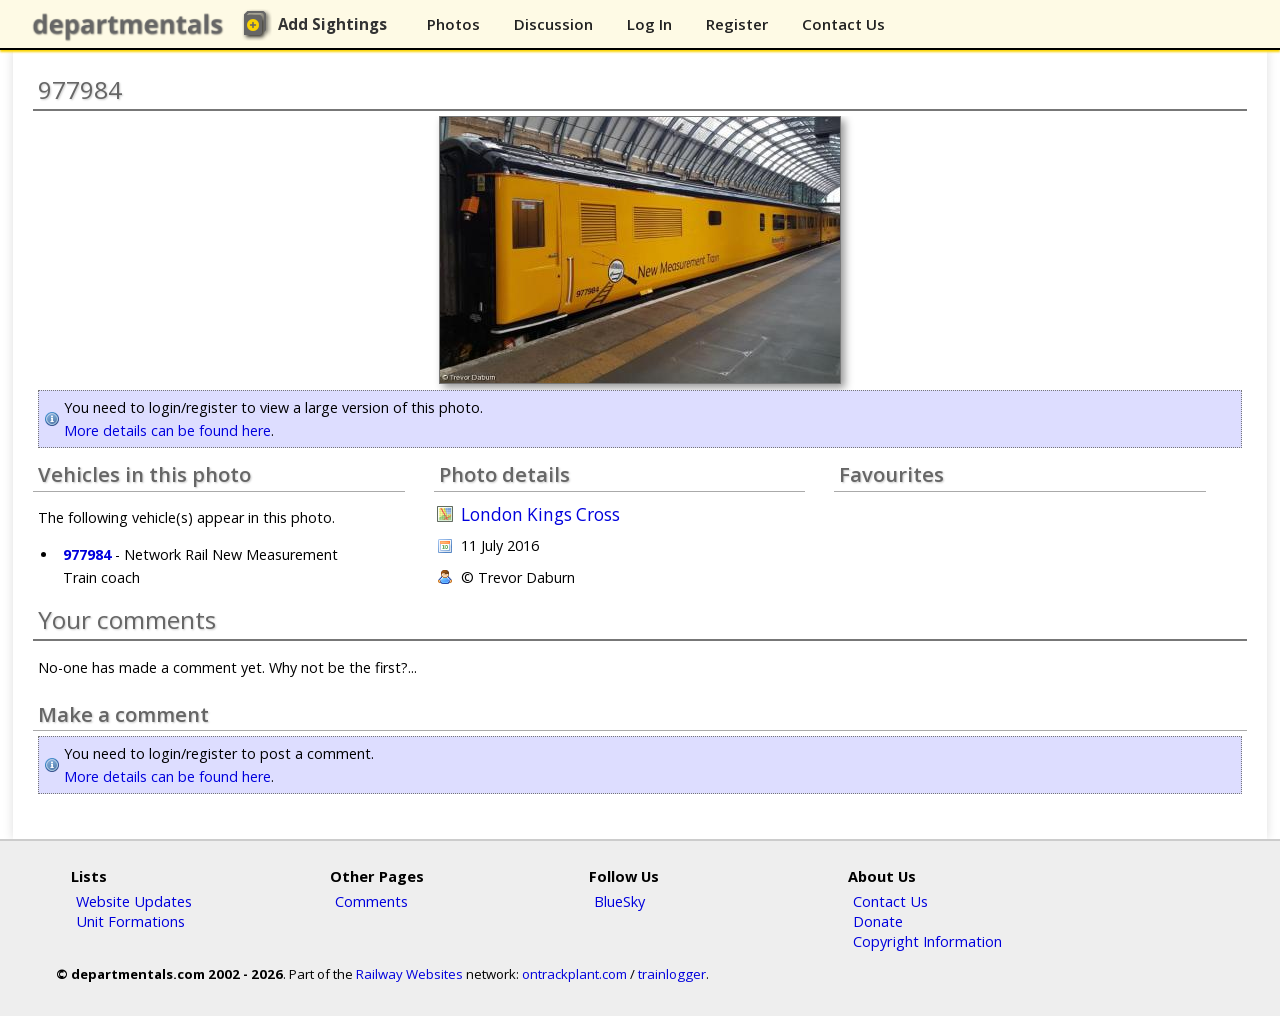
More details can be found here (167, 430)
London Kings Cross (540, 514)
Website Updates (134, 901)
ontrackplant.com (574, 974)
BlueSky (619, 901)
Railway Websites (409, 974)
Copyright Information (927, 941)
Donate (878, 921)
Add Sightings (332, 24)
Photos (453, 24)
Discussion (553, 24)
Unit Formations (130, 921)
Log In (649, 24)
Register (737, 24)
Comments (371, 901)
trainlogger (672, 974)
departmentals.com (132, 25)
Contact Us (843, 24)
